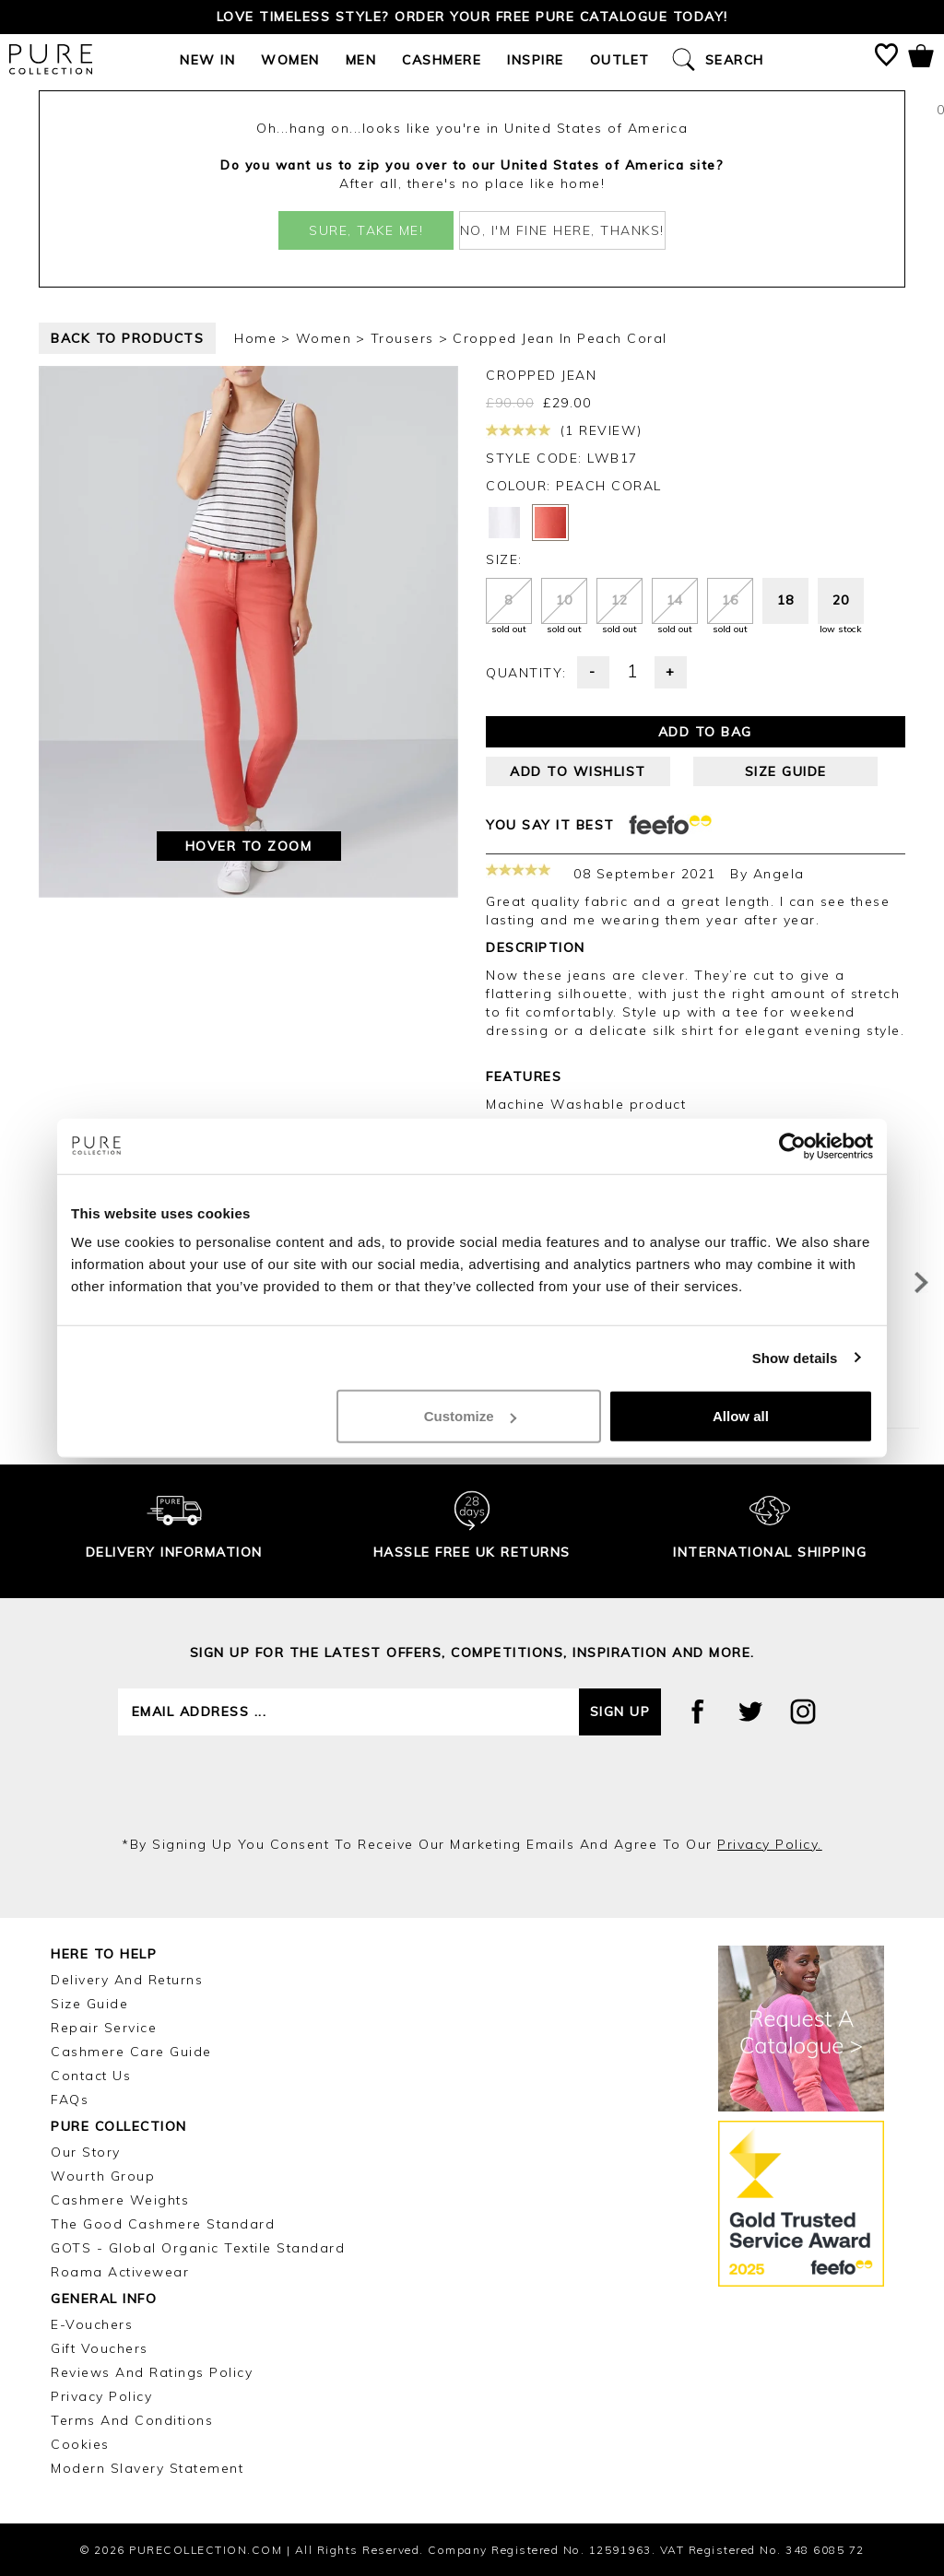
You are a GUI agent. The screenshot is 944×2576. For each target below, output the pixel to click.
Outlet (620, 60)
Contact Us (91, 2075)
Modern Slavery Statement (147, 2468)
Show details (795, 1357)
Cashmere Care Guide (131, 2051)
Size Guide (89, 2003)
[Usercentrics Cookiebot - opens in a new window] (792, 1145)
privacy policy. (769, 1844)
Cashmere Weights (120, 2200)
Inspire (535, 60)
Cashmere (441, 60)
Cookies (80, 2444)
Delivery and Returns (127, 1979)
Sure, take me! (366, 230)
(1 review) (564, 430)
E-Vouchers (92, 2324)
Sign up (620, 1711)
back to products (127, 338)
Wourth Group (103, 2176)
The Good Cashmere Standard (163, 2224)
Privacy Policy (101, 2396)
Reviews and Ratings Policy (152, 2372)
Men (361, 60)
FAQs (69, 2099)
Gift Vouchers (99, 2348)
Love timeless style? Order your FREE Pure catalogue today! (472, 16)
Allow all (741, 1416)
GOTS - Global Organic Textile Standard (198, 2248)
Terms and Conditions (132, 2420)
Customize (470, 1416)
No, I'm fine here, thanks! (562, 230)
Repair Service (104, 2027)
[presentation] (472, 1785)
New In (207, 60)
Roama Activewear (120, 2272)
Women (290, 60)
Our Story (86, 2152)
